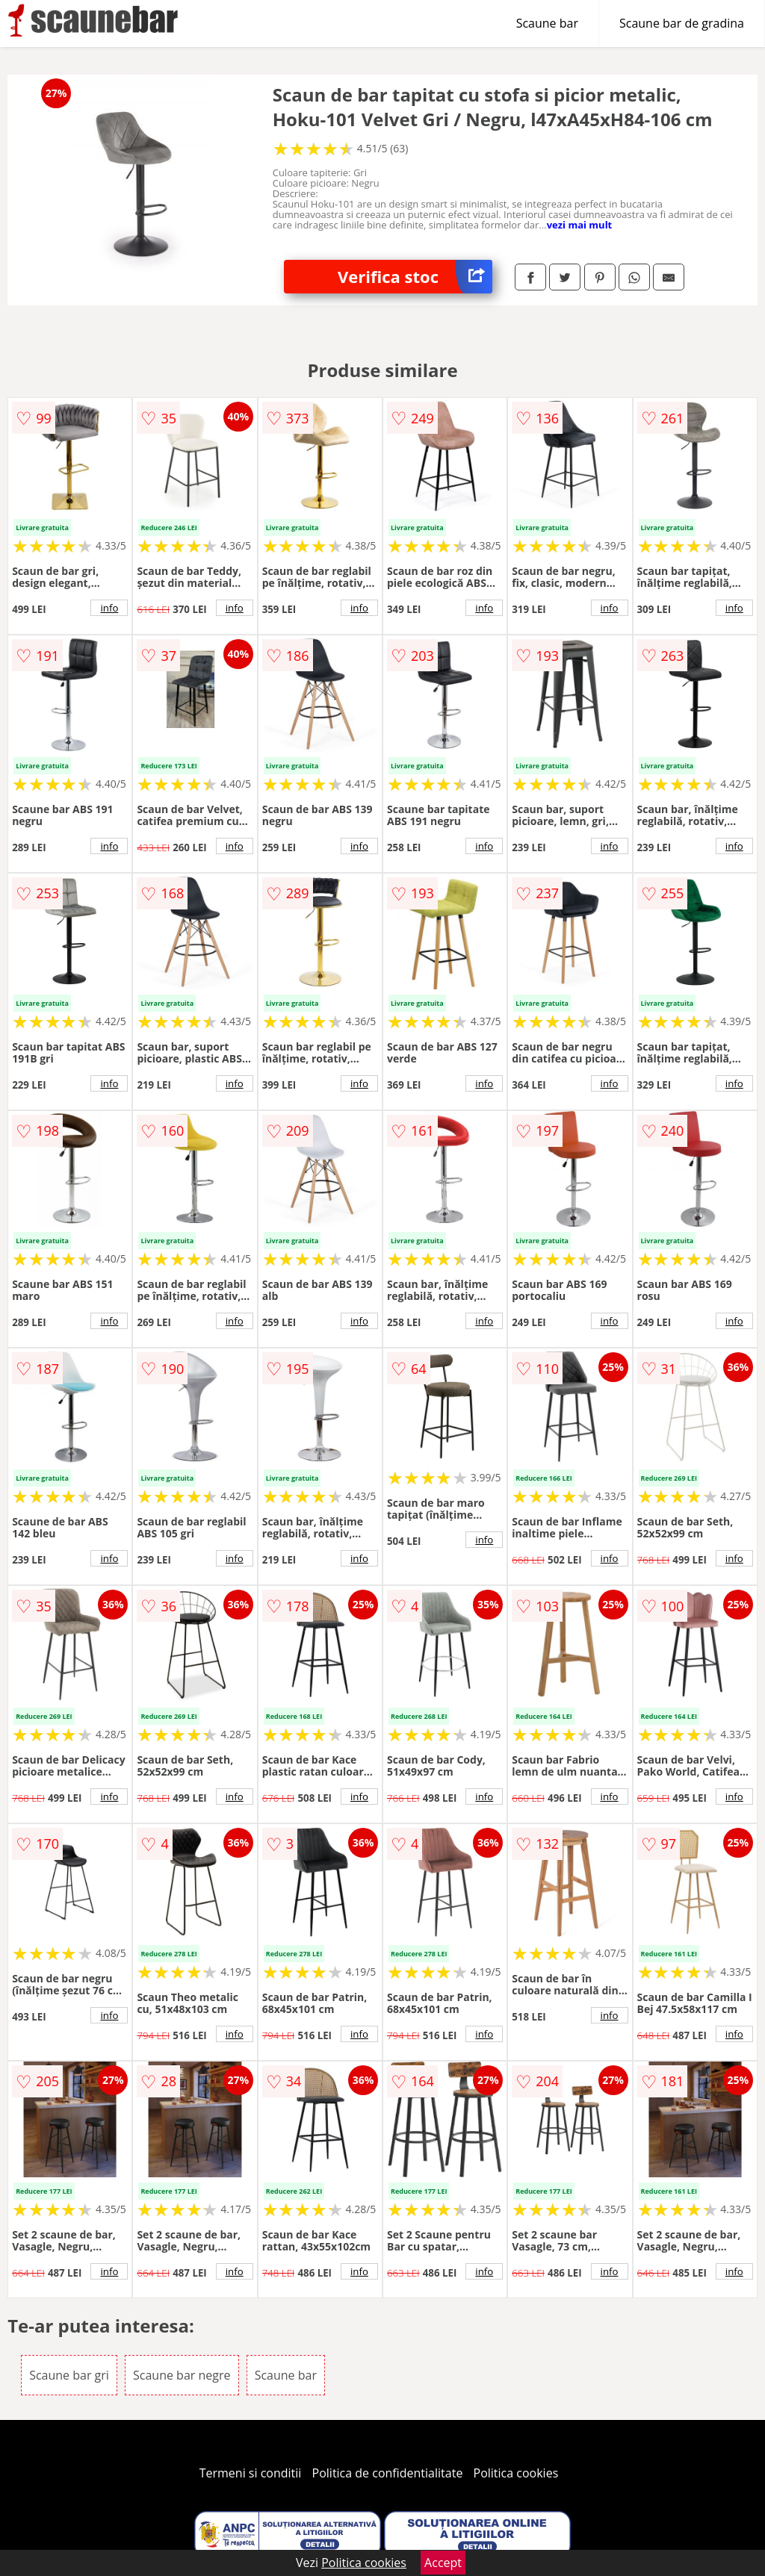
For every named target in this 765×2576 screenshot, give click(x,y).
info (109, 608)
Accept (443, 2562)
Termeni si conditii (250, 2473)
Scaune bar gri (69, 2375)
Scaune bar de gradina (681, 23)
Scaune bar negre (181, 2375)
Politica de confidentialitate (387, 2473)
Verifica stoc (415, 276)
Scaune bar (547, 23)
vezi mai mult (580, 224)
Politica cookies (516, 2473)
